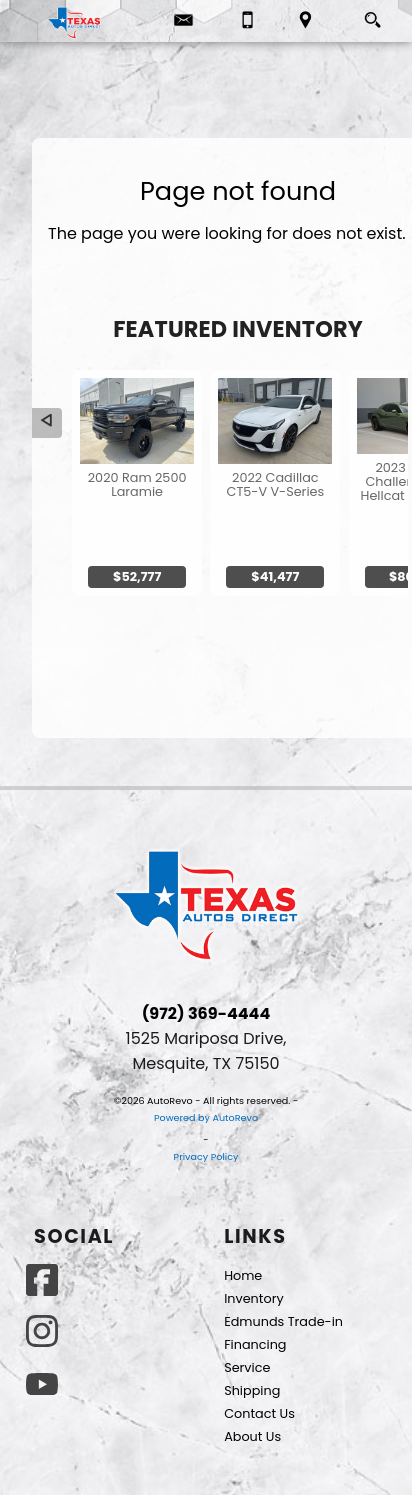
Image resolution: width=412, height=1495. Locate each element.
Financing (255, 1344)
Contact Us (259, 1413)
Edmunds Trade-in (283, 1321)
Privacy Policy (206, 1156)
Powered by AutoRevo (206, 1117)
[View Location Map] (305, 21)
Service (247, 1367)
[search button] (372, 15)
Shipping (252, 1390)
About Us (252, 1436)
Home (243, 1275)
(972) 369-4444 (206, 1013)
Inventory (253, 1298)
